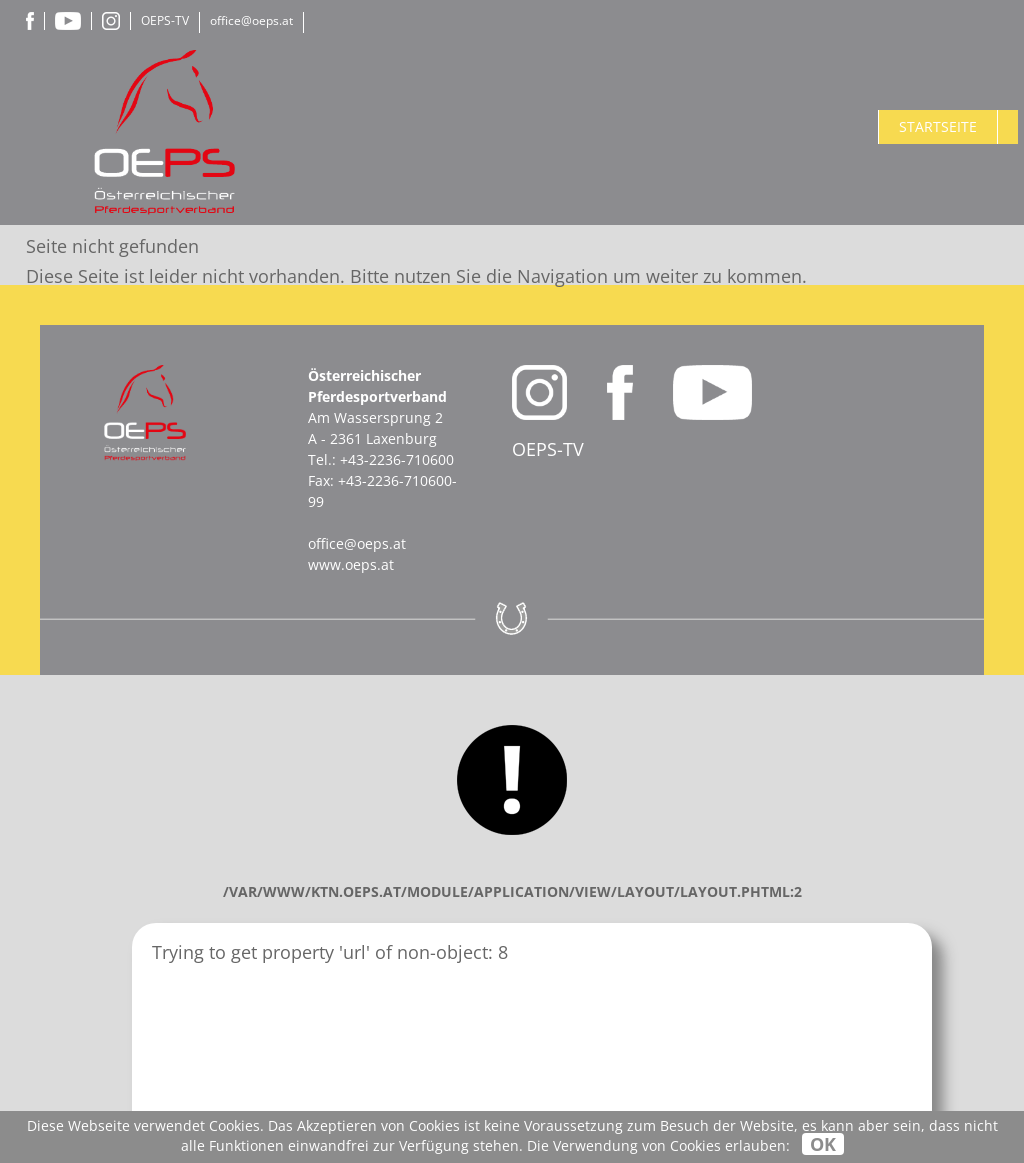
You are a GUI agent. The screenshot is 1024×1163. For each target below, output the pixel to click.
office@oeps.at (251, 20)
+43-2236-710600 (397, 459)
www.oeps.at (351, 564)
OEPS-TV (165, 20)
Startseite (938, 126)
